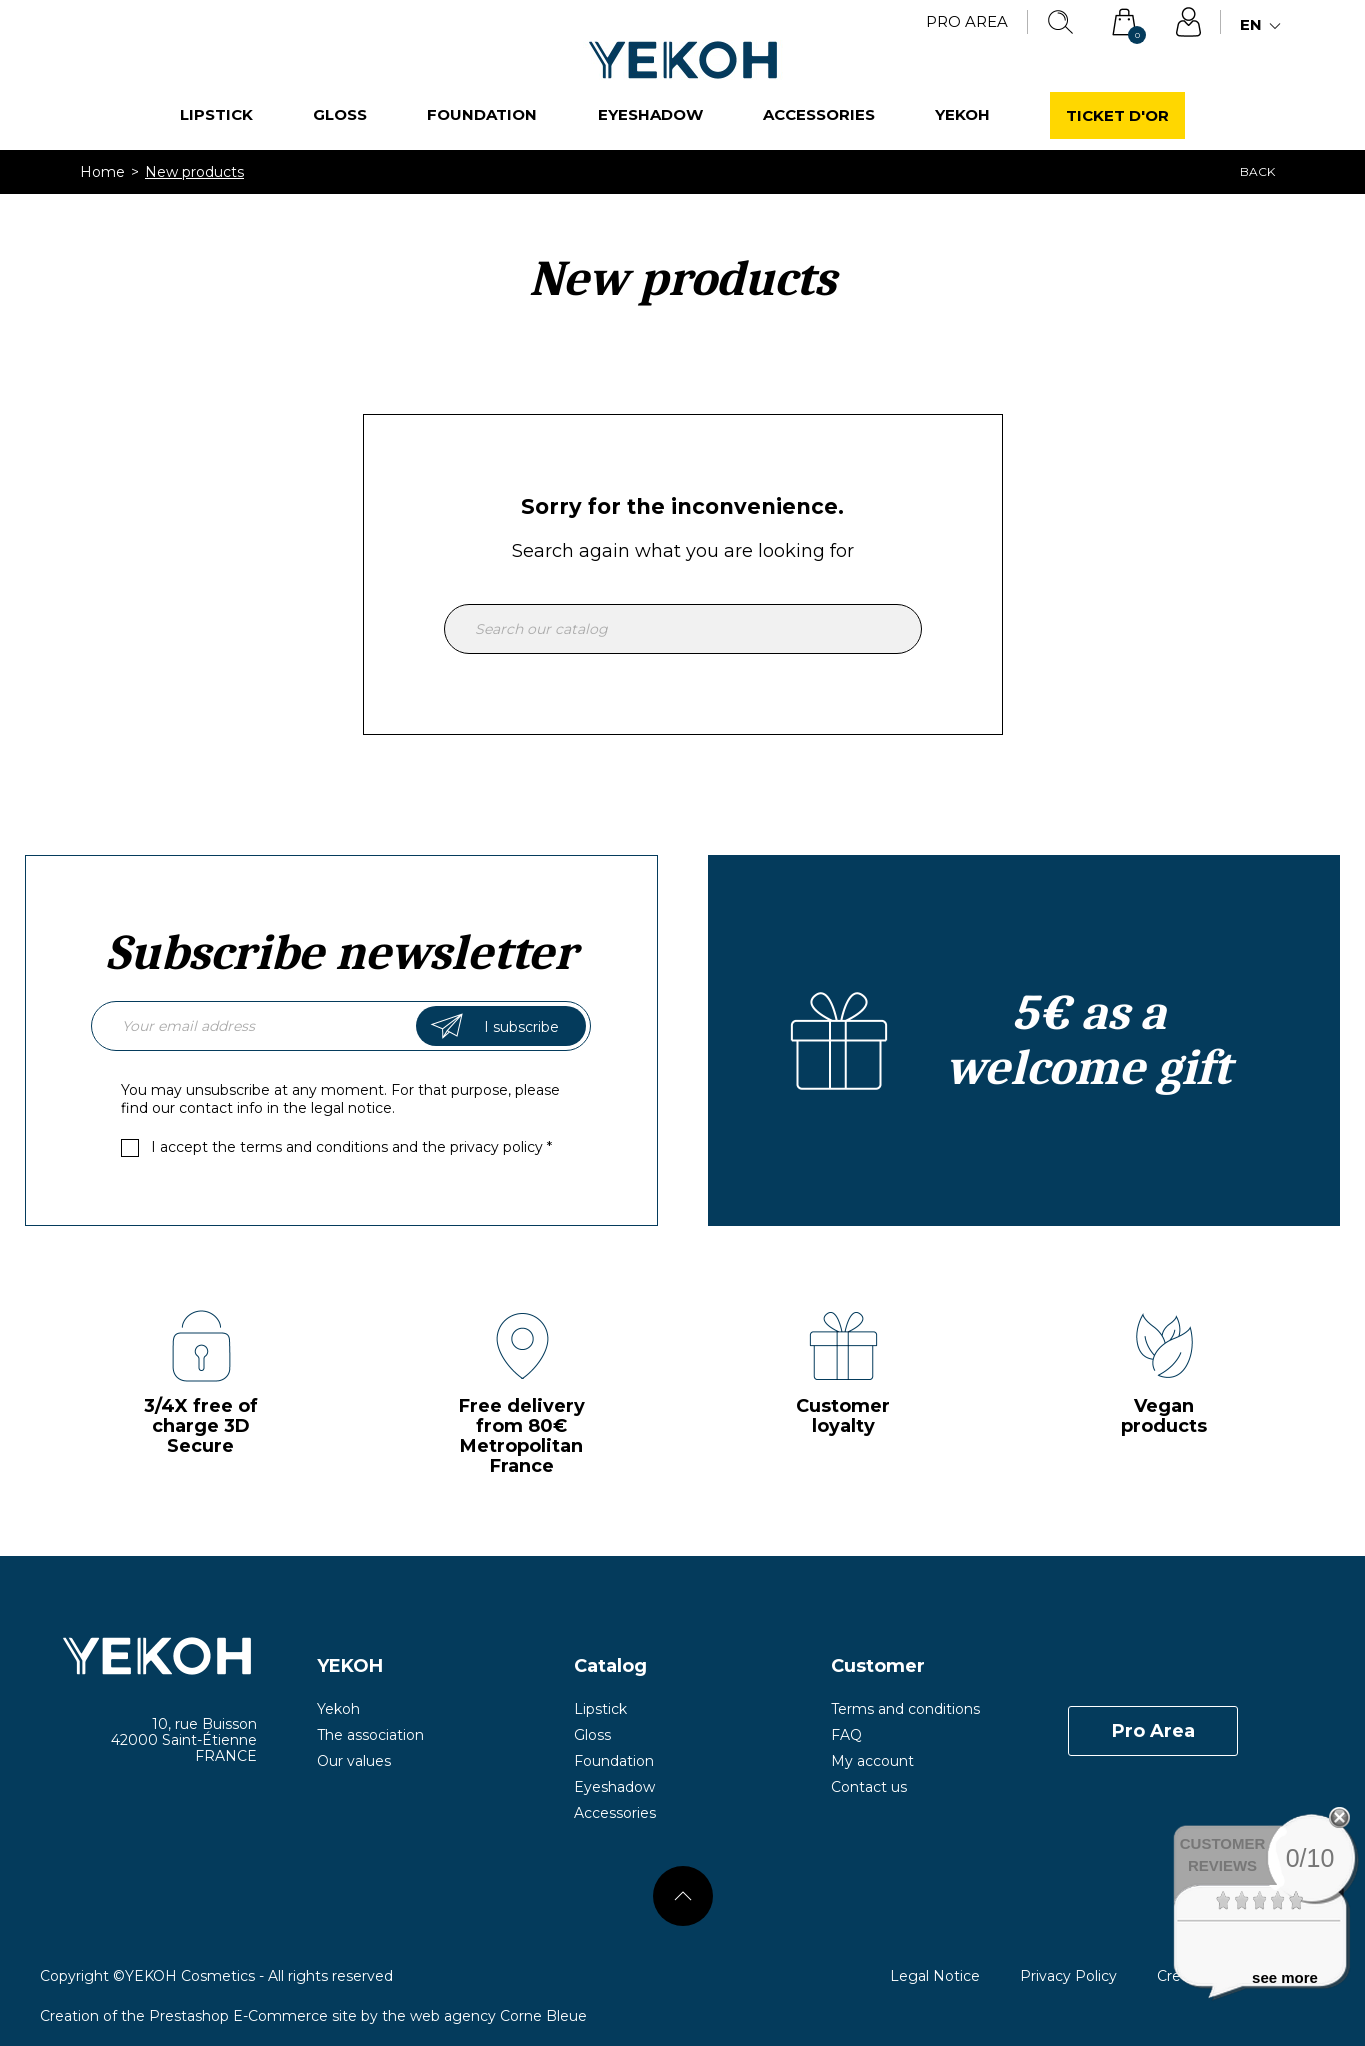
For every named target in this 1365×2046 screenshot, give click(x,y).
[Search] (683, 629)
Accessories (819, 114)
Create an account (1024, 1040)
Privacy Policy (1068, 1976)
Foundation (482, 114)
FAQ (846, 1735)
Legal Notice (935, 1976)
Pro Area (967, 21)
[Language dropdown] (1262, 25)
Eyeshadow (650, 114)
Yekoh (962, 114)
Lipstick (216, 114)
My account (872, 1761)
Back (1257, 171)
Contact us (869, 1787)
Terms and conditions (905, 1709)
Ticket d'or (1117, 115)
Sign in (1188, 22)
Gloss (340, 114)
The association (370, 1735)
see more (1285, 1977)
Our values (354, 1761)
